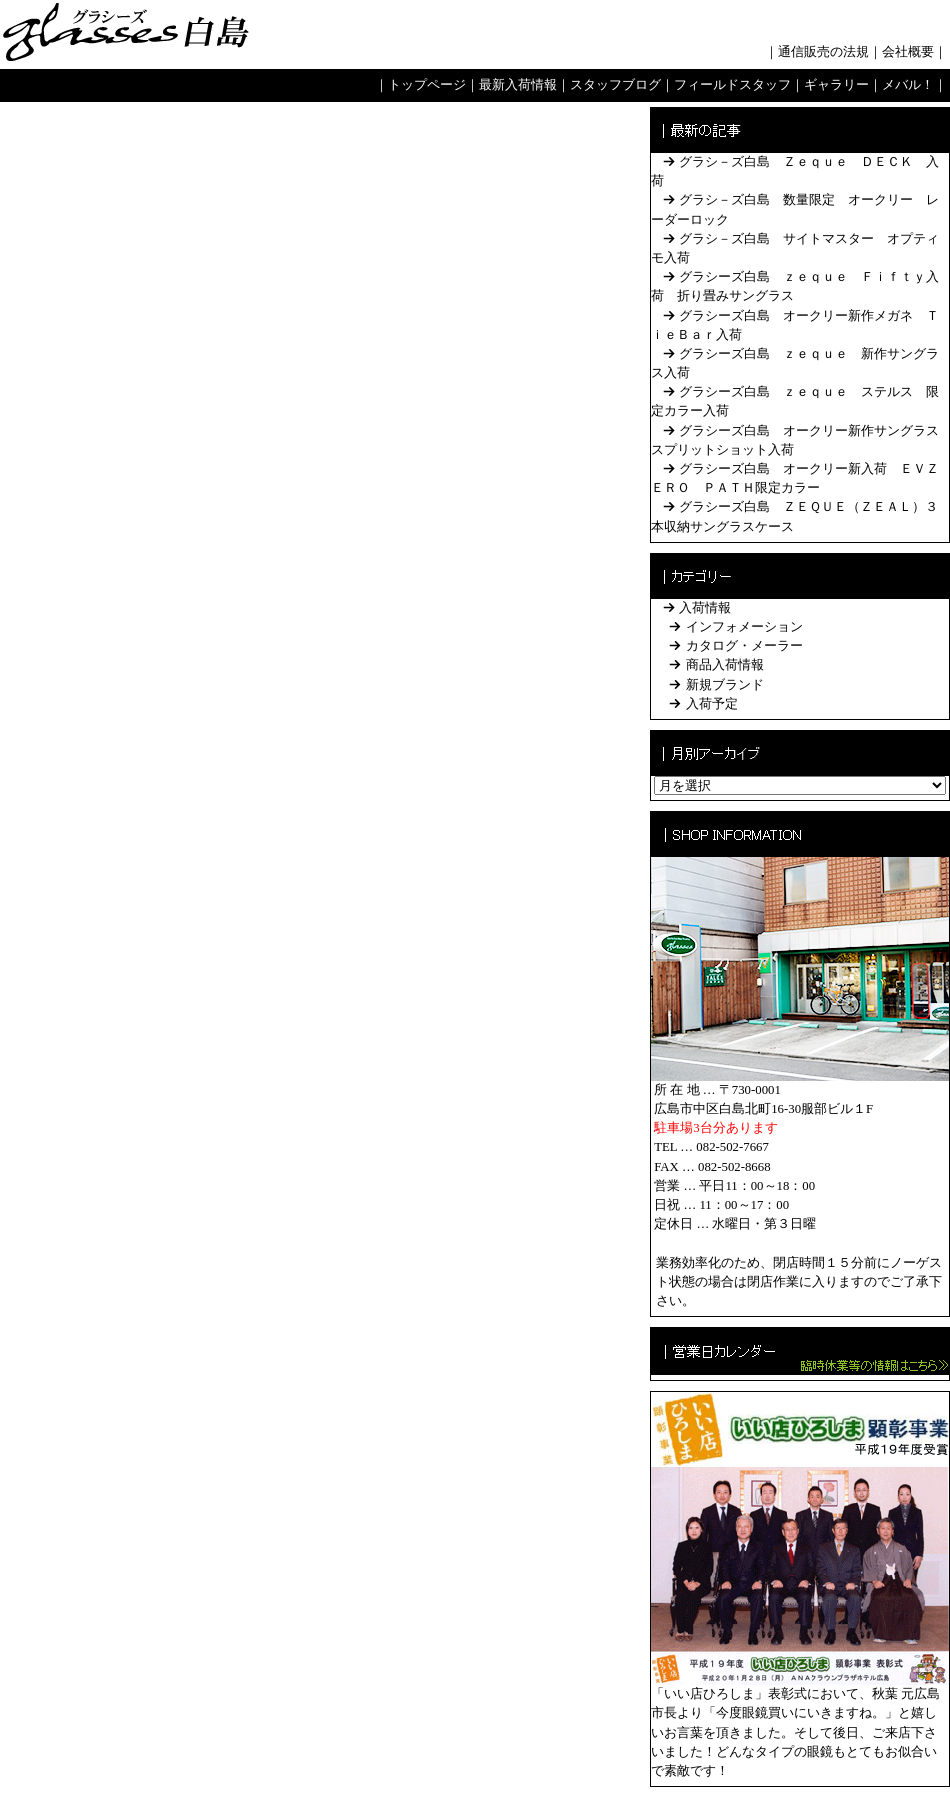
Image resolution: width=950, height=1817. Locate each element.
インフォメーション (744, 627)
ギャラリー (836, 85)
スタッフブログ (615, 85)
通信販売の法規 (823, 51)
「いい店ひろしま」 (709, 1694)
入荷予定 (712, 704)
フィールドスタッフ (732, 85)
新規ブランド (725, 685)
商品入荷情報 (725, 665)
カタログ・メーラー (744, 646)
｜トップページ (420, 85)
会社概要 (908, 51)
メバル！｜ (914, 85)
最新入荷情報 (518, 85)
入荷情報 (705, 608)
